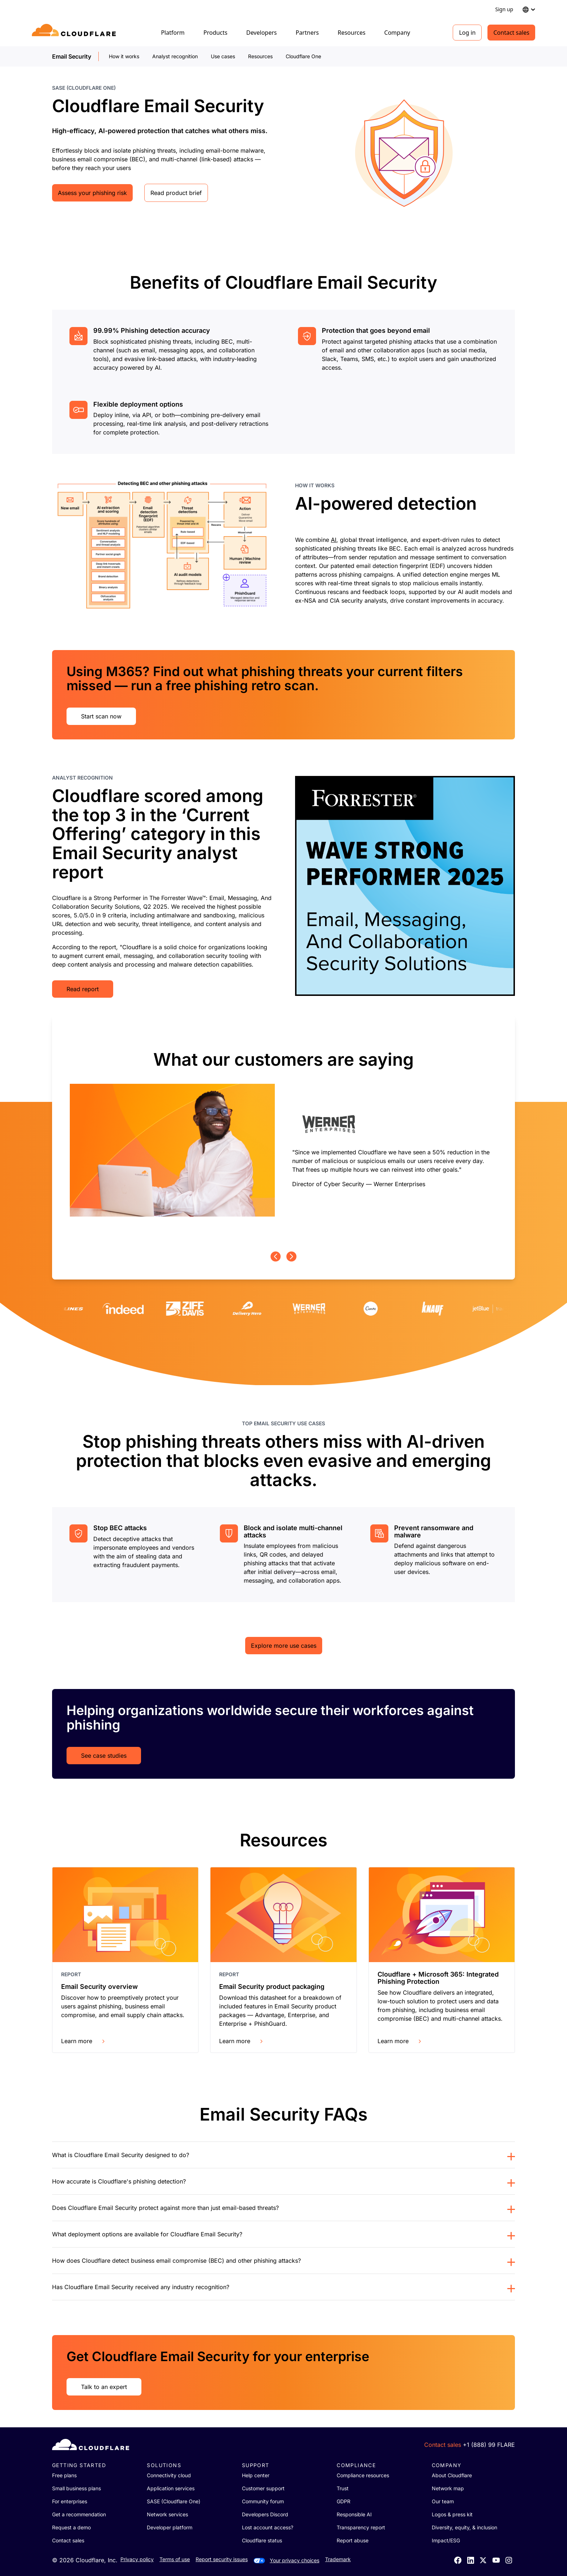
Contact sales (511, 33)
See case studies (104, 1755)
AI (333, 539)
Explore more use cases (283, 1645)
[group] (283, 1133)
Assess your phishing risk (92, 192)
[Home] (75, 32)
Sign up (504, 9)
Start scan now (101, 716)
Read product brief (176, 192)
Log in (467, 33)
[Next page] (291, 1256)
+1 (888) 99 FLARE (489, 2444)
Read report (83, 989)
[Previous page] (275, 1256)
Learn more (83, 2041)
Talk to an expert (104, 2386)
